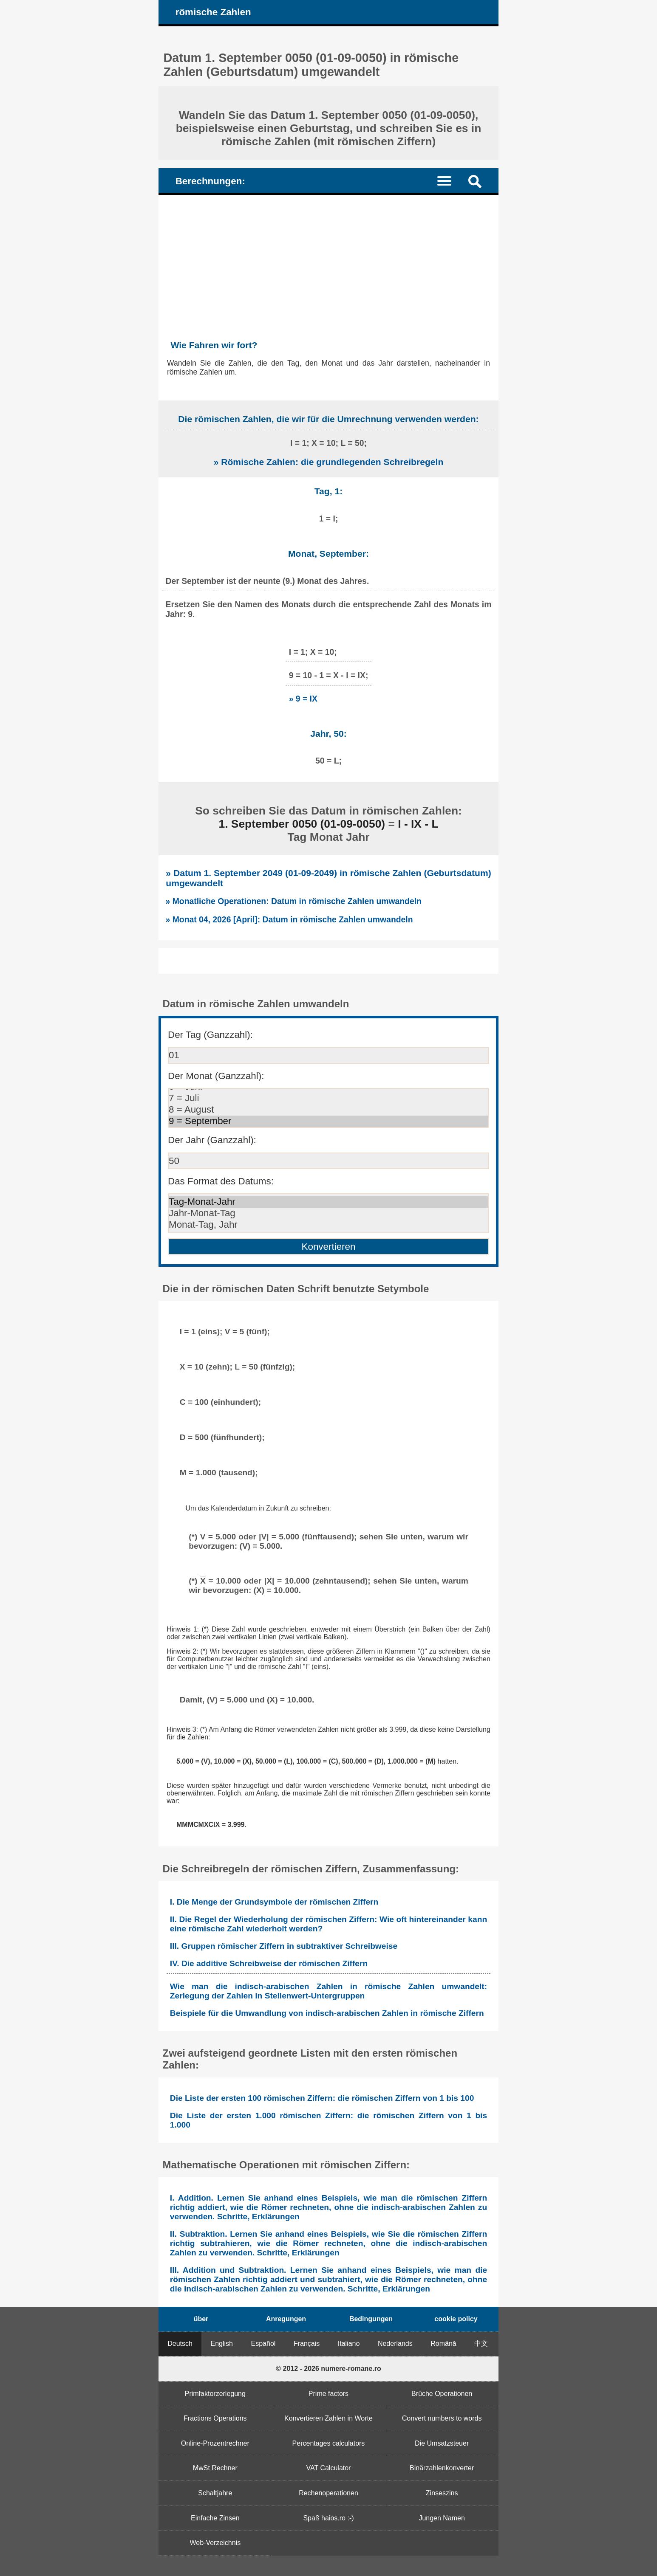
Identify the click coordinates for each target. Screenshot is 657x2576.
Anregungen (286, 2318)
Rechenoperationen (328, 2493)
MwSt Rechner (215, 2468)
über (201, 2318)
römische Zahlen (213, 12)
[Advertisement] (328, 258)
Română (443, 2343)
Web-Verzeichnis (215, 2542)
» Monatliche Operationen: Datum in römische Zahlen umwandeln (294, 901)
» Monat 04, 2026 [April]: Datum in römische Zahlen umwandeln (289, 919)
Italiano (349, 2343)
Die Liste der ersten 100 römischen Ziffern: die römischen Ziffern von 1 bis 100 (322, 2098)
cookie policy (455, 2318)
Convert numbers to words (442, 2418)
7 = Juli (328, 1098)
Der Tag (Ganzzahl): (210, 1034)
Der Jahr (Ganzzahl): (212, 1140)
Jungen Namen (442, 2518)
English (222, 2343)
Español (263, 2343)
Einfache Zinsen (215, 2518)
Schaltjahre (215, 2493)
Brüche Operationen (441, 2393)
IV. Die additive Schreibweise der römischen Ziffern (269, 1963)
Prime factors (328, 2393)
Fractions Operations (215, 2418)
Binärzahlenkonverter (442, 2468)
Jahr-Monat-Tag (328, 1213)
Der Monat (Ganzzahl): (216, 1076)
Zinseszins (442, 2493)
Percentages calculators (328, 2443)
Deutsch (180, 2343)
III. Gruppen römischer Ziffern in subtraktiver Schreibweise (283, 1946)
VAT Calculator (328, 2468)
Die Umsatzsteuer (442, 2443)
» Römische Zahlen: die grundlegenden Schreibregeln (329, 462)
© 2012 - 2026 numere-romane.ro (328, 2368)
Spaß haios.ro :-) (328, 2518)
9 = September (328, 1121)
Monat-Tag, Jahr (328, 1225)
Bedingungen (371, 2318)
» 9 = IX (303, 698)
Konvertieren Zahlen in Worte (328, 2418)
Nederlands (395, 2343)
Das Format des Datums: (221, 1181)
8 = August (328, 1110)
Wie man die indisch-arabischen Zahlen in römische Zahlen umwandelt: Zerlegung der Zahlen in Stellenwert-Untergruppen (328, 1991)
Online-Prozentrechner (215, 2443)
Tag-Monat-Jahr (328, 1202)
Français (307, 2343)
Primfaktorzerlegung (215, 2393)
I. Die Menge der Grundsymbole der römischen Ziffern (274, 1901)
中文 (481, 2343)
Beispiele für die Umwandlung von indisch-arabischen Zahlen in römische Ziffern (327, 2013)
